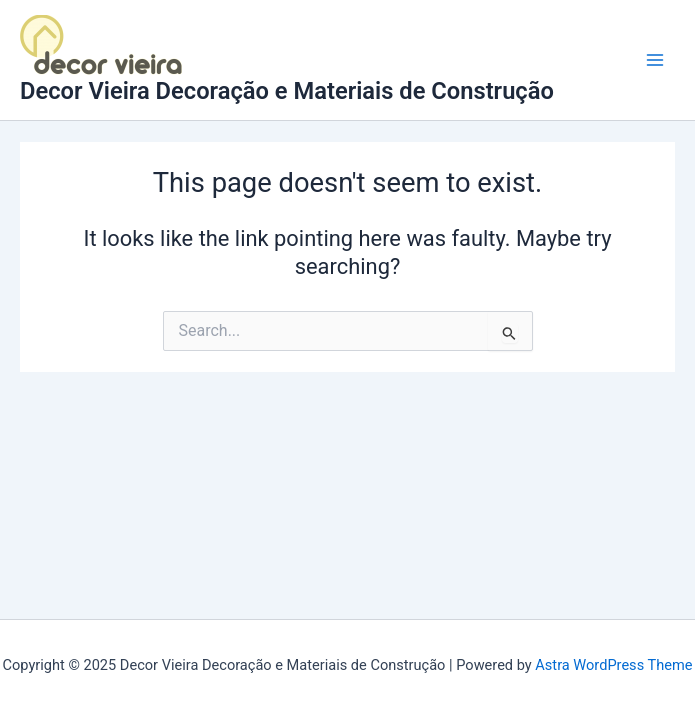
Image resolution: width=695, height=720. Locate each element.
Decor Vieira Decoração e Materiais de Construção (287, 91)
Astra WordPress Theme (613, 665)
